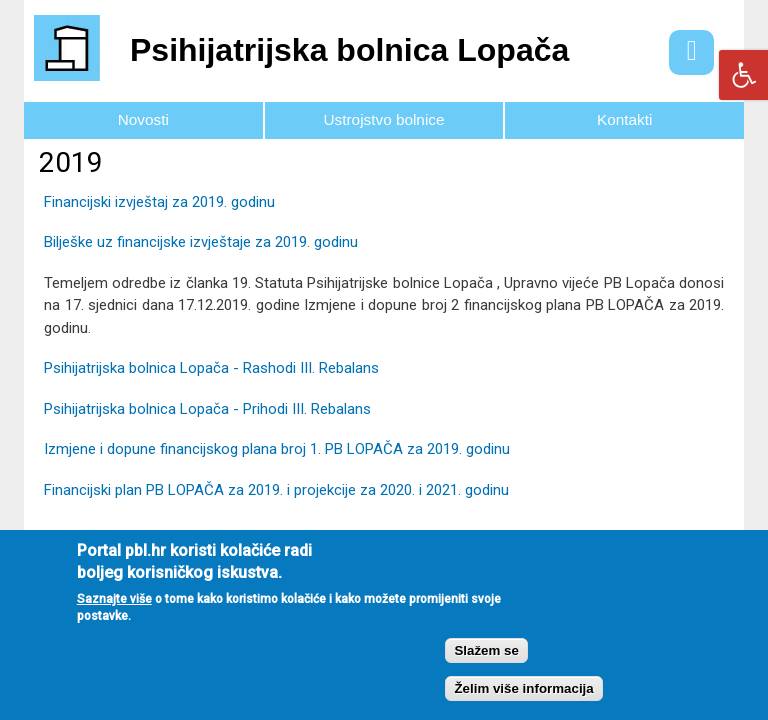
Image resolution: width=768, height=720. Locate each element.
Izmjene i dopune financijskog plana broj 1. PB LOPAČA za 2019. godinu (277, 449)
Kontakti (624, 119)
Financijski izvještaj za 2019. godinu (159, 202)
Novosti (143, 119)
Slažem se (486, 667)
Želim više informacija (523, 706)
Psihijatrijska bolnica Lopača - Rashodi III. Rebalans (211, 368)
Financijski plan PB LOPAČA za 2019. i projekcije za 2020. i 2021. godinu (276, 490)
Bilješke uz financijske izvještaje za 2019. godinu (201, 242)
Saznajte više (114, 617)
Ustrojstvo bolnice (384, 119)
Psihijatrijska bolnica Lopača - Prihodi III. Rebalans (207, 409)
